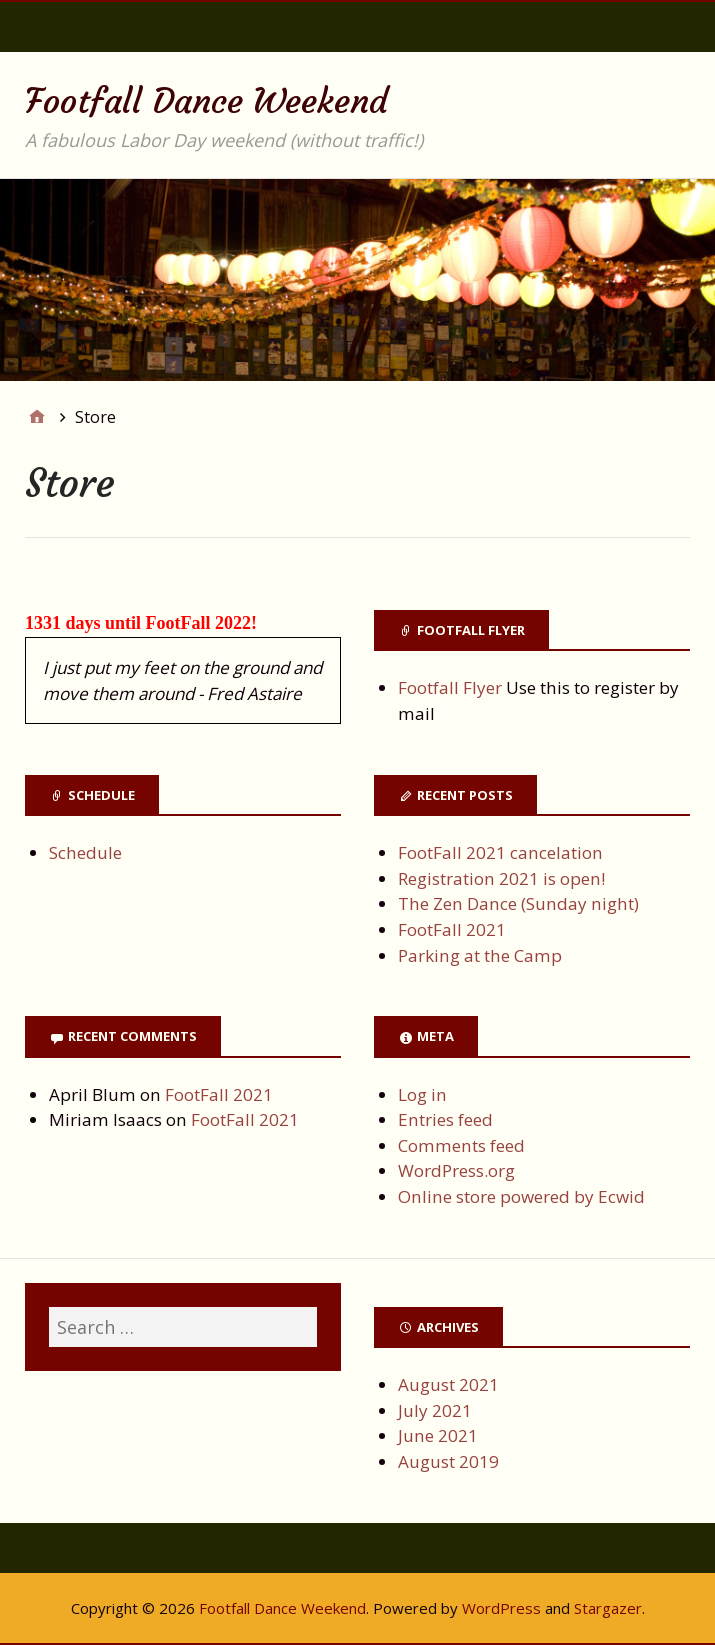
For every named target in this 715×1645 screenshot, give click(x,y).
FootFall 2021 (452, 929)
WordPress (501, 1608)
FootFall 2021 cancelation (500, 852)
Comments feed (461, 1145)
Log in (422, 1094)
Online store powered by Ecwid (521, 1196)
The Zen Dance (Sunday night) (518, 903)
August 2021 (448, 1384)
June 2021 (438, 1435)
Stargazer (608, 1608)
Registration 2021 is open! (501, 878)
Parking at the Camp (480, 955)
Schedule (85, 852)
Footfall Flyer (450, 687)
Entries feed (445, 1119)
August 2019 (448, 1461)
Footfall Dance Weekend (206, 101)
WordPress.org (456, 1170)
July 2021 (435, 1410)
